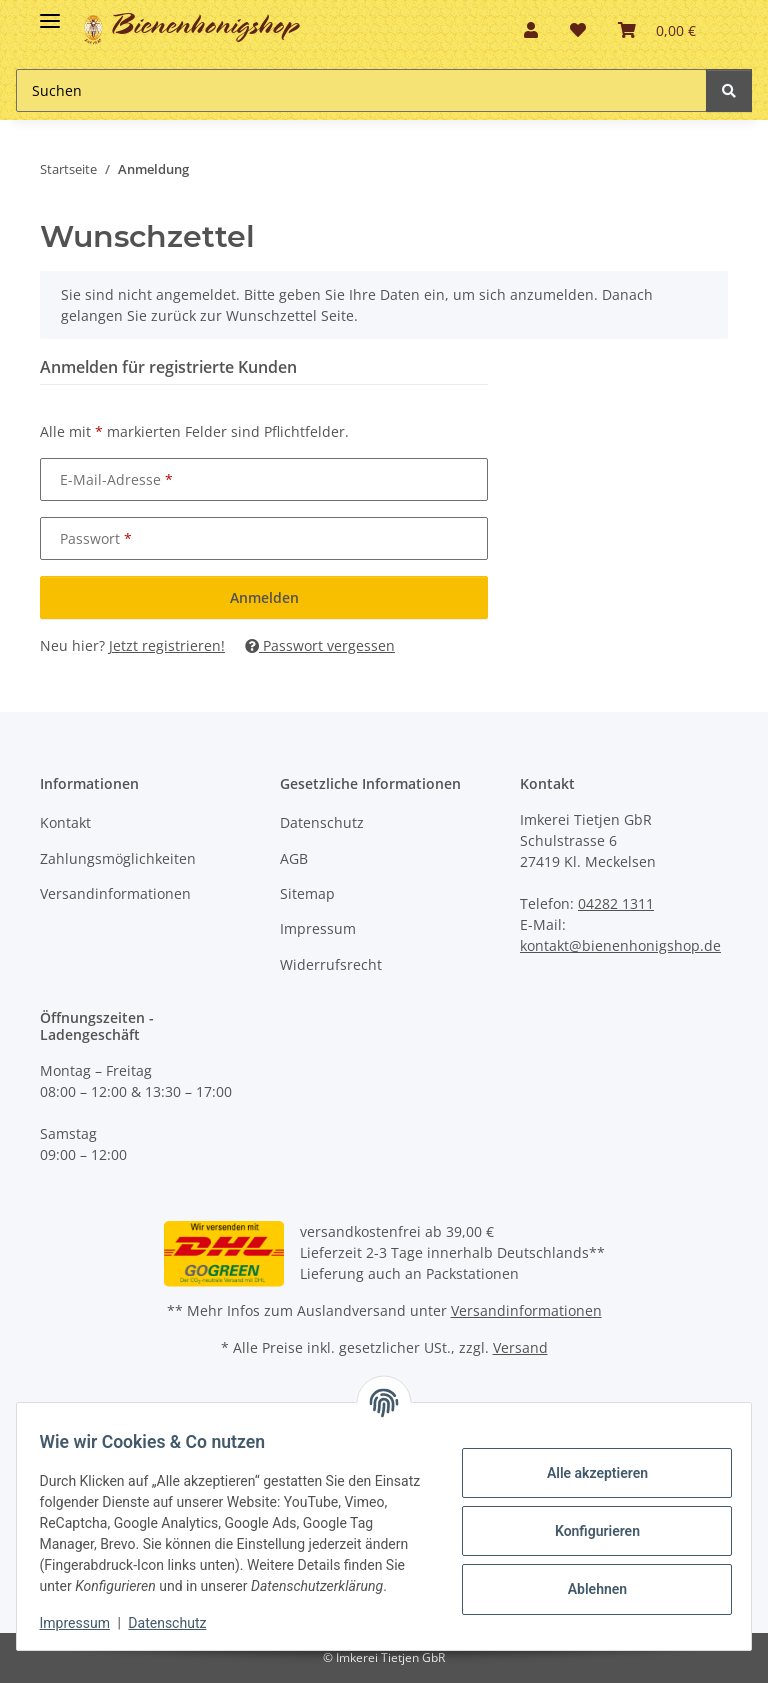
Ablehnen (587, 1578)
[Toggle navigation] (50, 12)
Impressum (318, 928)
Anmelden (264, 597)
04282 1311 (616, 903)
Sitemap (307, 893)
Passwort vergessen (320, 645)
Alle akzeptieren (587, 1462)
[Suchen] (729, 90)
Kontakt (65, 822)
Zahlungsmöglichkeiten (118, 858)
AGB (294, 858)
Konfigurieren (587, 1520)
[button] (531, 30)
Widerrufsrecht (331, 964)
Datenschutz (322, 822)
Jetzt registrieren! (167, 645)
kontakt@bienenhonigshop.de (620, 945)
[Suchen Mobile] (361, 90)
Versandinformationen (115, 893)
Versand (520, 1347)
